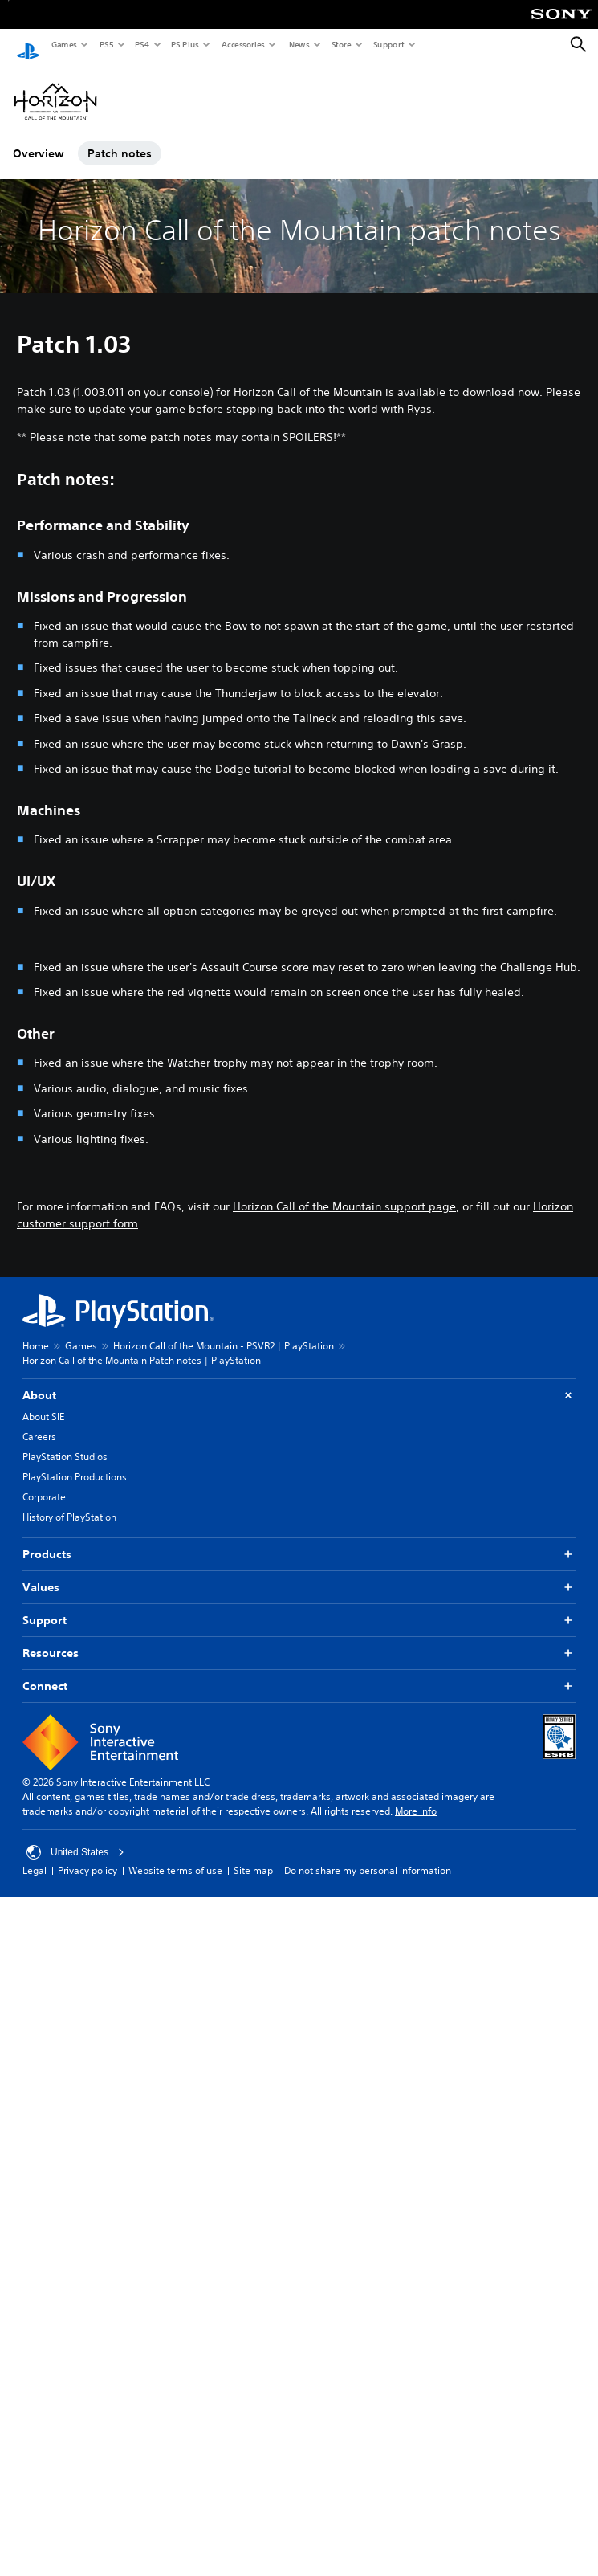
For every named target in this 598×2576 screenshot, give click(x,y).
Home (35, 1331)
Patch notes (119, 139)
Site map (253, 1856)
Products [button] (299, 1540)
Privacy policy (87, 1856)
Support (388, 44)
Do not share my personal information (367, 1856)
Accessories (242, 44)
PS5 (105, 44)
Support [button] (299, 1606)
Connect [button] (299, 1672)
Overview (38, 139)
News (298, 44)
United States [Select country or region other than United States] (75, 1838)
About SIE (43, 1402)
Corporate (44, 1482)
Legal (34, 1856)
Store (341, 44)
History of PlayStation (69, 1502)
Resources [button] (299, 1639)
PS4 (141, 44)
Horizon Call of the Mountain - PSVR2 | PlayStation (223, 1331)
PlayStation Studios (65, 1442)
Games (63, 44)
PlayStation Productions (74, 1462)
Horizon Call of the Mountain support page (344, 1192)
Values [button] (299, 1573)
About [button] (299, 1381)
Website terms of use (175, 1856)
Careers (39, 1422)
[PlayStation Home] (28, 45)
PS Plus (184, 44)
